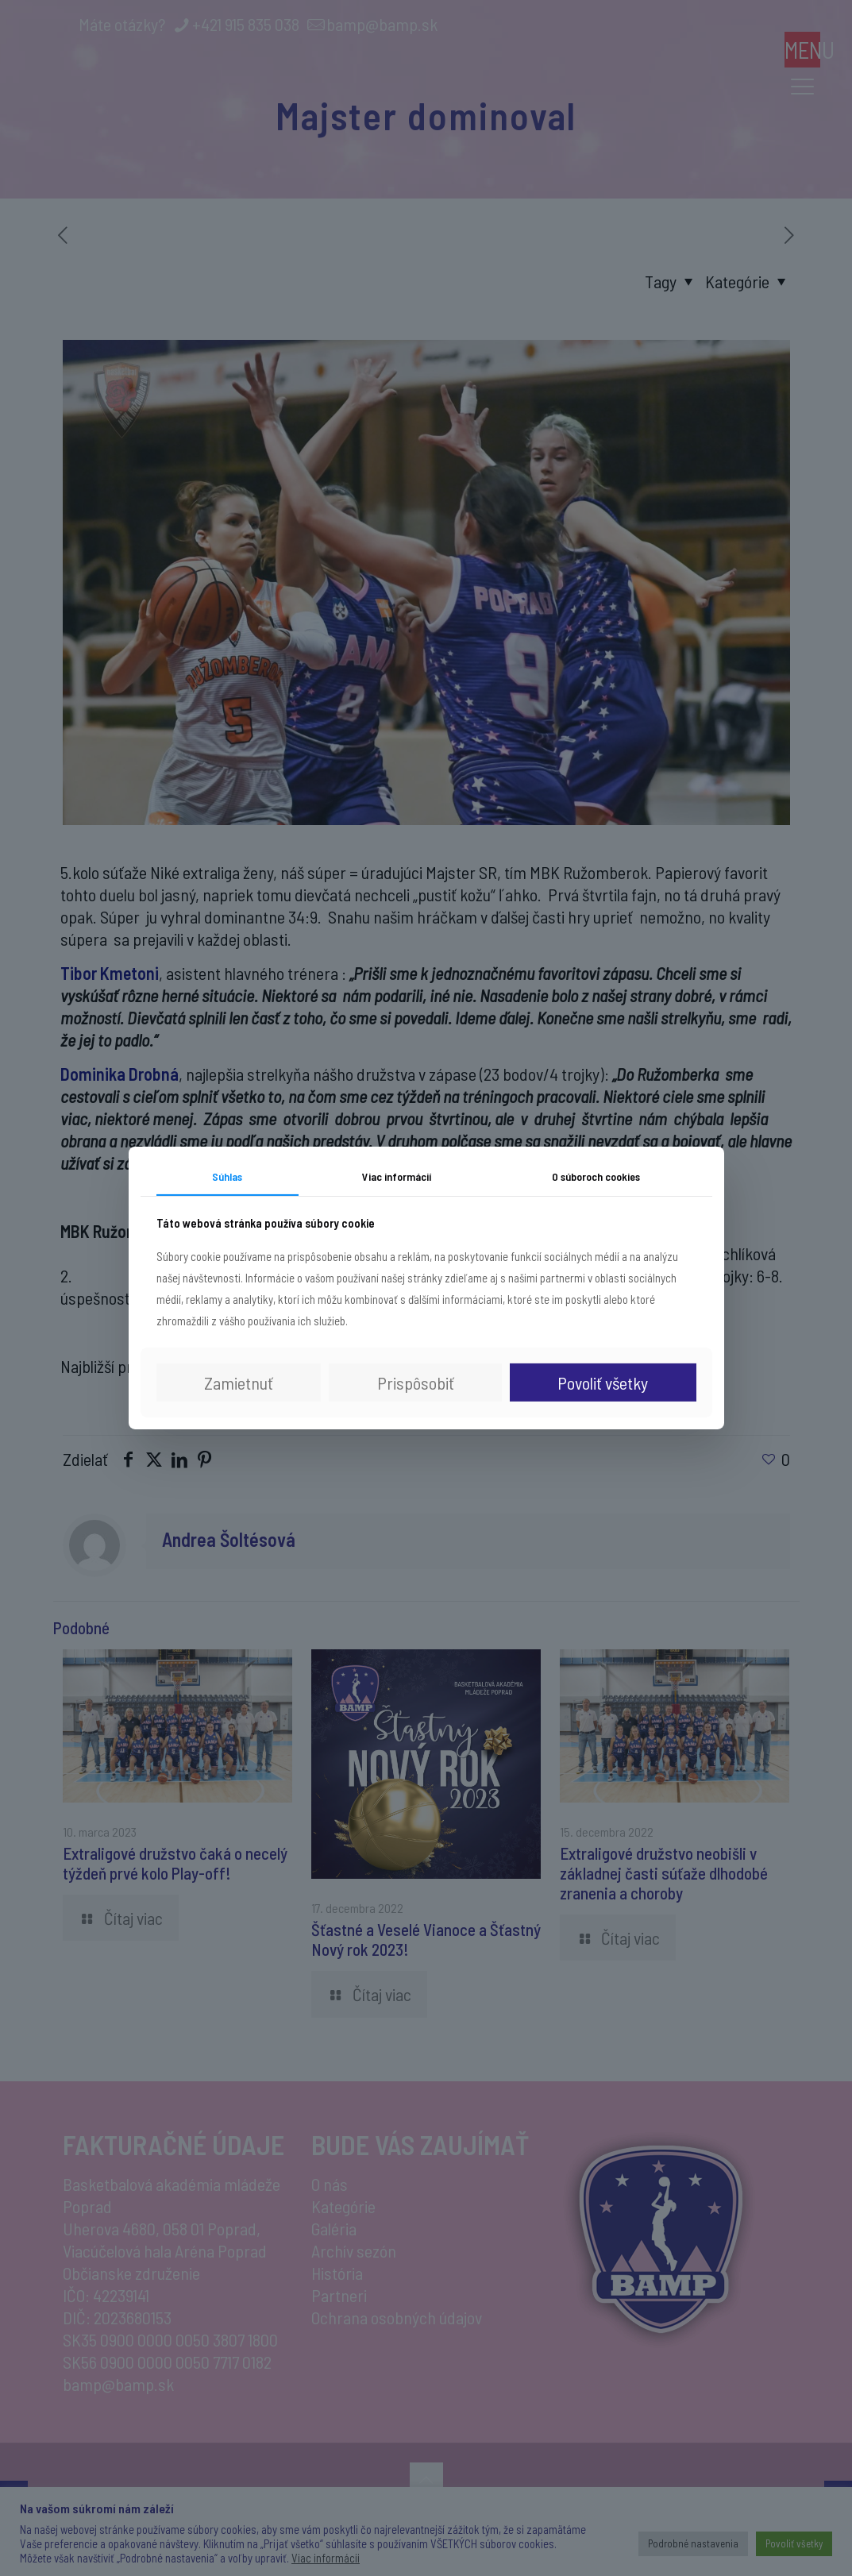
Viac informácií (396, 1176)
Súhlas (227, 1176)
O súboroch (596, 1176)
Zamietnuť (238, 1382)
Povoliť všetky (602, 1382)
